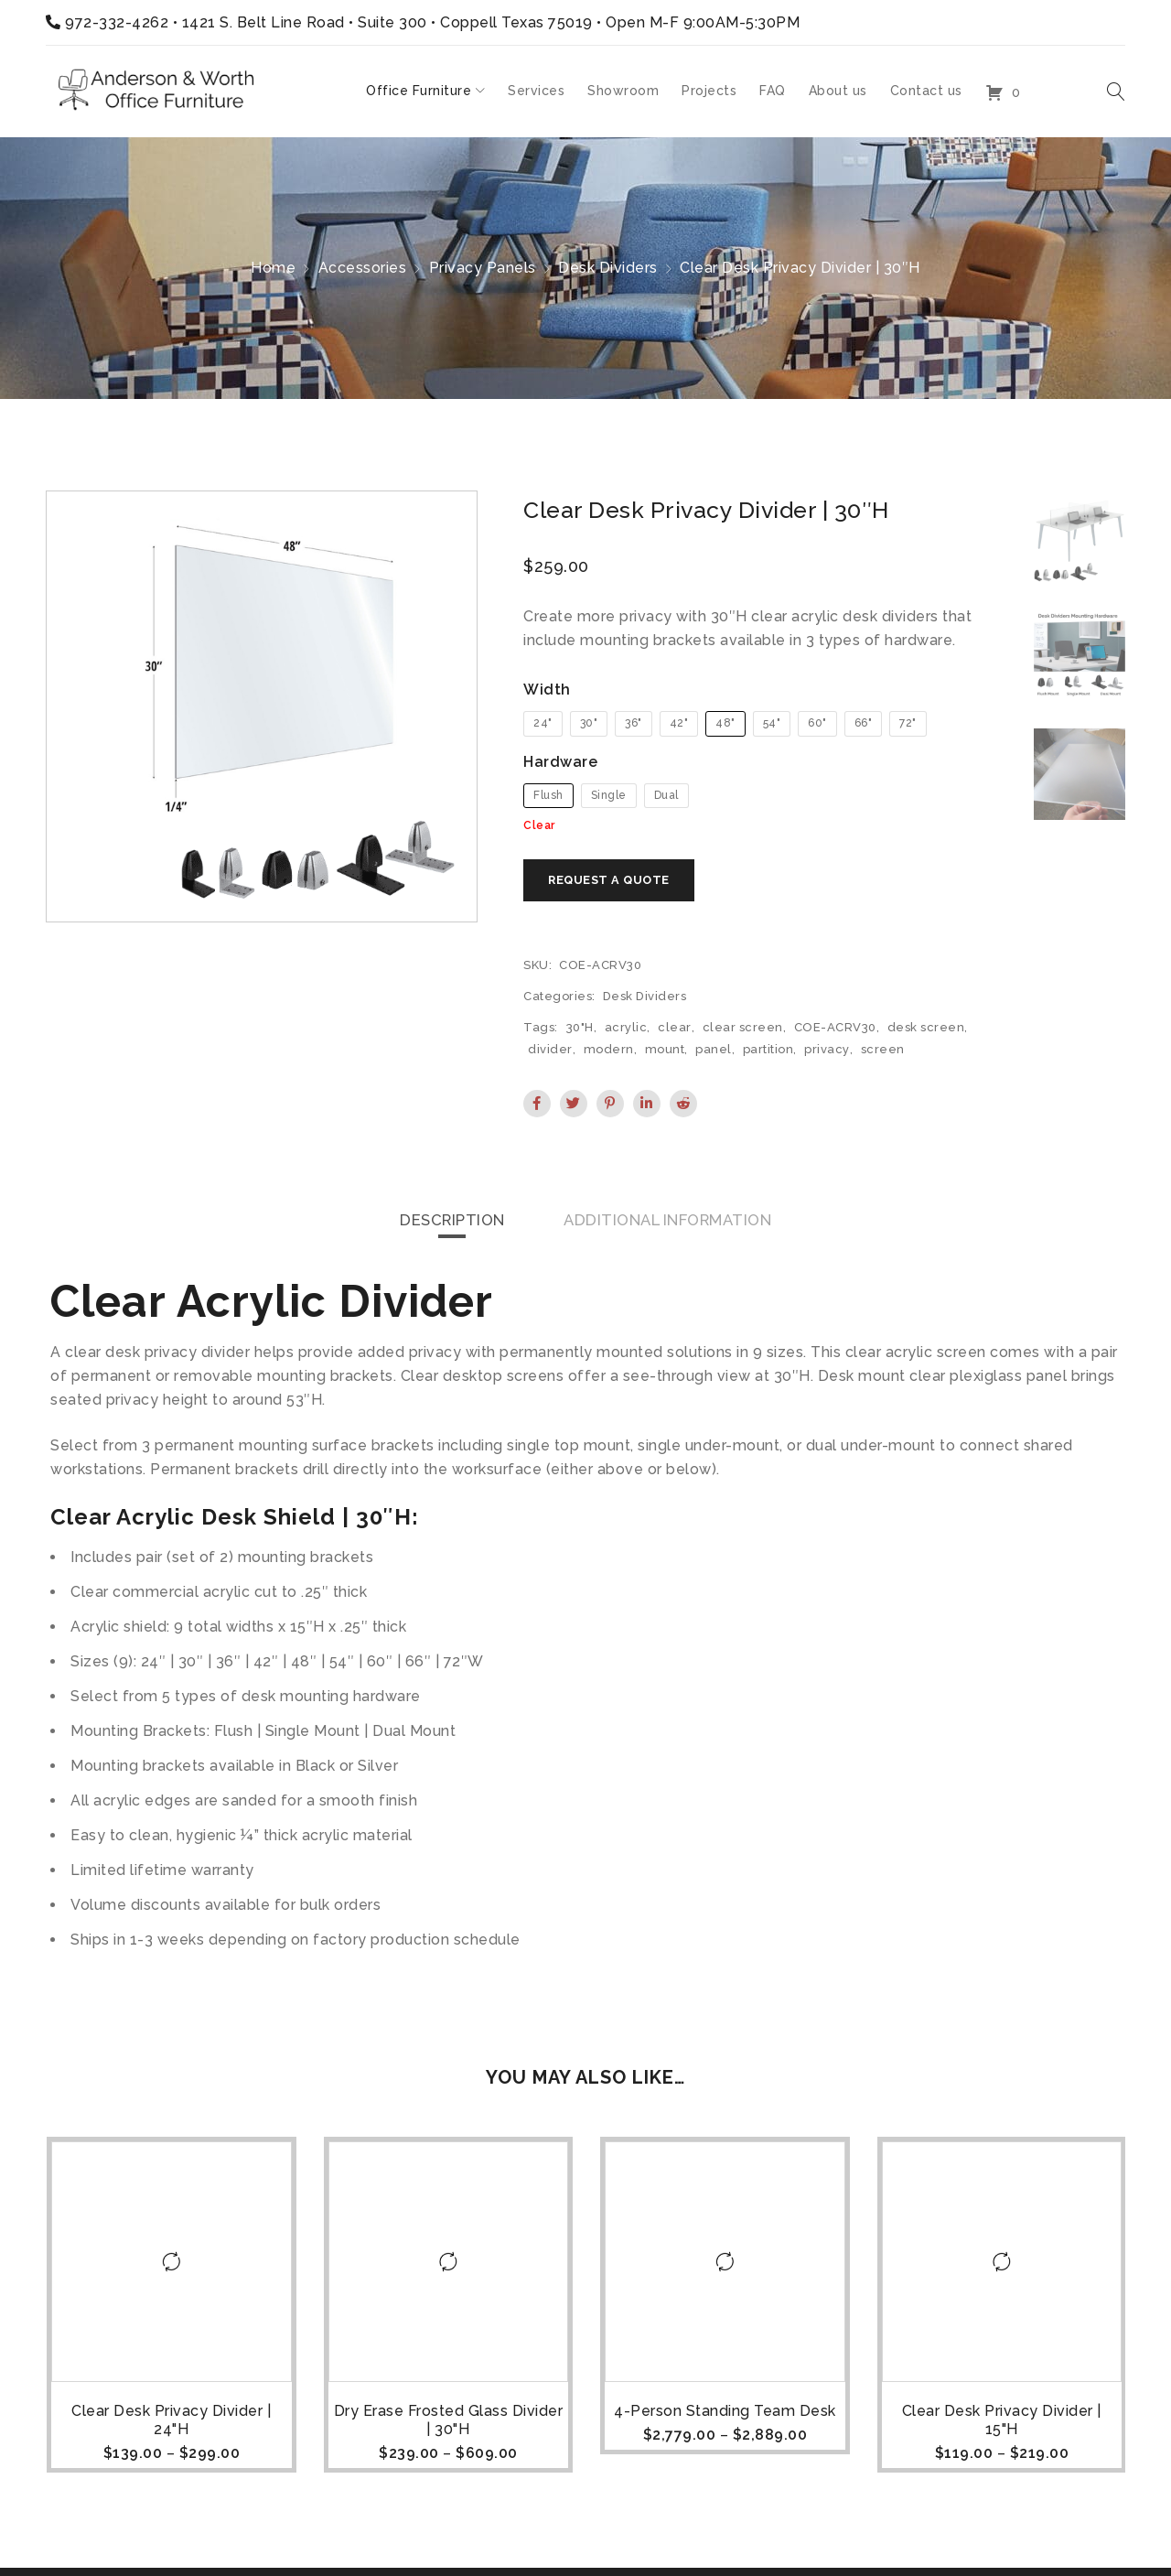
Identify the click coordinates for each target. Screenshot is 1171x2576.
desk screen (926, 1031)
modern (609, 1053)
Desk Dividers (608, 267)
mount (665, 1053)
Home (273, 267)
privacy (827, 1053)
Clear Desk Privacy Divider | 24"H (170, 2424)
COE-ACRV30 (835, 1031)
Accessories (362, 267)
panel (713, 1053)
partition (768, 1053)
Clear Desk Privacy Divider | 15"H (1001, 2424)
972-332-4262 (116, 22)
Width (547, 689)
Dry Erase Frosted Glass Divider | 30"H (448, 2424)
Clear (539, 825)
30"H (580, 1031)
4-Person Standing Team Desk (724, 2415)
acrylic (626, 1031)
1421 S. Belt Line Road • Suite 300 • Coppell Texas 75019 (387, 22)
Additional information (674, 1224)
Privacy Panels (482, 267)
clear (675, 1031)
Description (440, 1224)
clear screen (743, 1031)
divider (550, 1053)
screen (883, 1053)
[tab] (440, 1224)
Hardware (560, 762)
